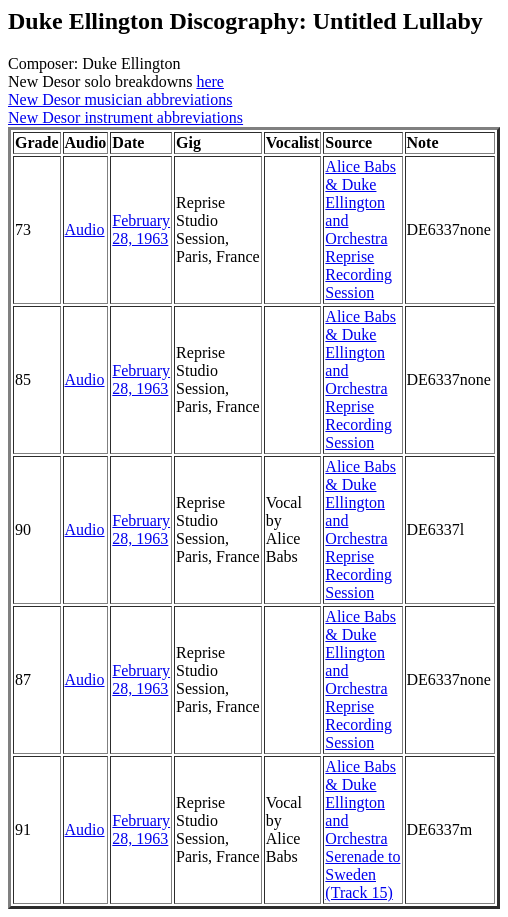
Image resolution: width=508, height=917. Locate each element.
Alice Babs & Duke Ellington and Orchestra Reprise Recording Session (360, 229)
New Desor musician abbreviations (120, 99)
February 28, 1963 (141, 229)
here (210, 81)
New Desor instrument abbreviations (125, 117)
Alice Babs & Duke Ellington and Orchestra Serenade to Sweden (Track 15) (362, 829)
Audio (85, 229)
